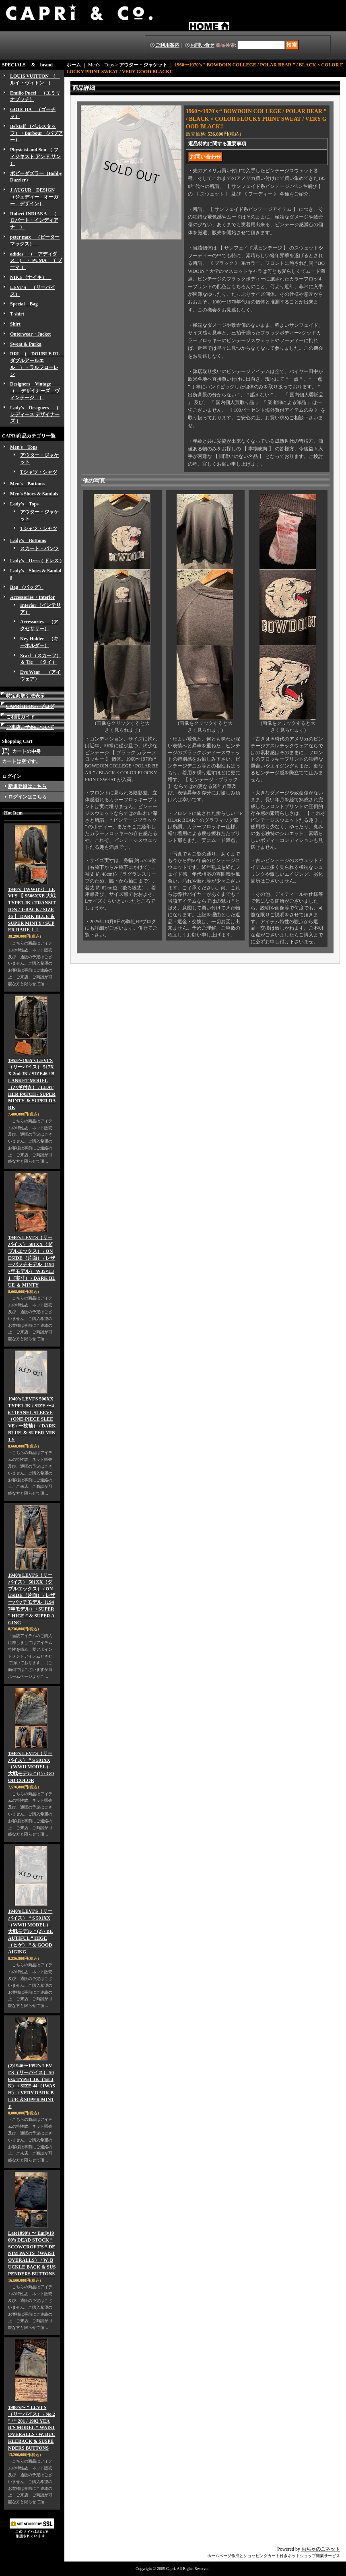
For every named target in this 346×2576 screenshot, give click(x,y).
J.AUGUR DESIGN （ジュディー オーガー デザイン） (34, 196)
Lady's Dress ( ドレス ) (36, 560)
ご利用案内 (167, 45)
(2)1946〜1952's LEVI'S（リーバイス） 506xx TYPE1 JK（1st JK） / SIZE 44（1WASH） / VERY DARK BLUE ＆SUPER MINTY (31, 2086)
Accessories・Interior (32, 597)
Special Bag (24, 304)
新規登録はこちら (27, 786)
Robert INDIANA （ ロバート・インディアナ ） (35, 220)
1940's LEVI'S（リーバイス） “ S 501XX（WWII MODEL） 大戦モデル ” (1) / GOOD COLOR (31, 1767)
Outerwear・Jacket (30, 334)
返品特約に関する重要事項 (217, 143)
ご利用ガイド (20, 717)
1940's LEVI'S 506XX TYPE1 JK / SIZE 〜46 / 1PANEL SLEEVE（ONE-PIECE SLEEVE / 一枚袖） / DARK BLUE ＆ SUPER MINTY (32, 1419)
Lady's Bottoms (28, 540)
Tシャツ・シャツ (38, 472)
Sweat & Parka (25, 344)
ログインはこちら (27, 797)
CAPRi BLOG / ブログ (30, 706)
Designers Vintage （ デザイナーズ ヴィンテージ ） (36, 390)
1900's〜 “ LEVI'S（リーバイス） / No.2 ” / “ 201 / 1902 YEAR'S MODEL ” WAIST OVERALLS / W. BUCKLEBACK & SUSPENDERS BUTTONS (31, 2428)
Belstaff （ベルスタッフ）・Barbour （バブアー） (36, 133)
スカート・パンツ (39, 548)
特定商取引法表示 (25, 696)
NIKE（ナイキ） (30, 277)
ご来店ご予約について (30, 727)
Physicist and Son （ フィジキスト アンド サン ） (35, 156)
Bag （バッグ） (26, 587)
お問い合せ (202, 45)
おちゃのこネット (320, 2549)
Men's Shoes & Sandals (34, 494)
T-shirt (17, 314)
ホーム (73, 65)
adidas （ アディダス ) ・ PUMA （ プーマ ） (36, 260)
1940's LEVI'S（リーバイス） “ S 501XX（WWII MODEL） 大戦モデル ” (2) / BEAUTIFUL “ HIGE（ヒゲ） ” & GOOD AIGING (30, 1931)
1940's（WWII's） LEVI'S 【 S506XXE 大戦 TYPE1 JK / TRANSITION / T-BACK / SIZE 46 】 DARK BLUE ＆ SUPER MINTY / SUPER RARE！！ (32, 910)
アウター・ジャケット (143, 65)
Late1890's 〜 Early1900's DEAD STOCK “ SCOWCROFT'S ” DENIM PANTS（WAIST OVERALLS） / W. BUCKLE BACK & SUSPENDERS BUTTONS (32, 2253)
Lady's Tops (24, 504)
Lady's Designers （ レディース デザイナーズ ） (35, 414)
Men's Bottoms (27, 484)
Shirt (15, 324)
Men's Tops (23, 447)
